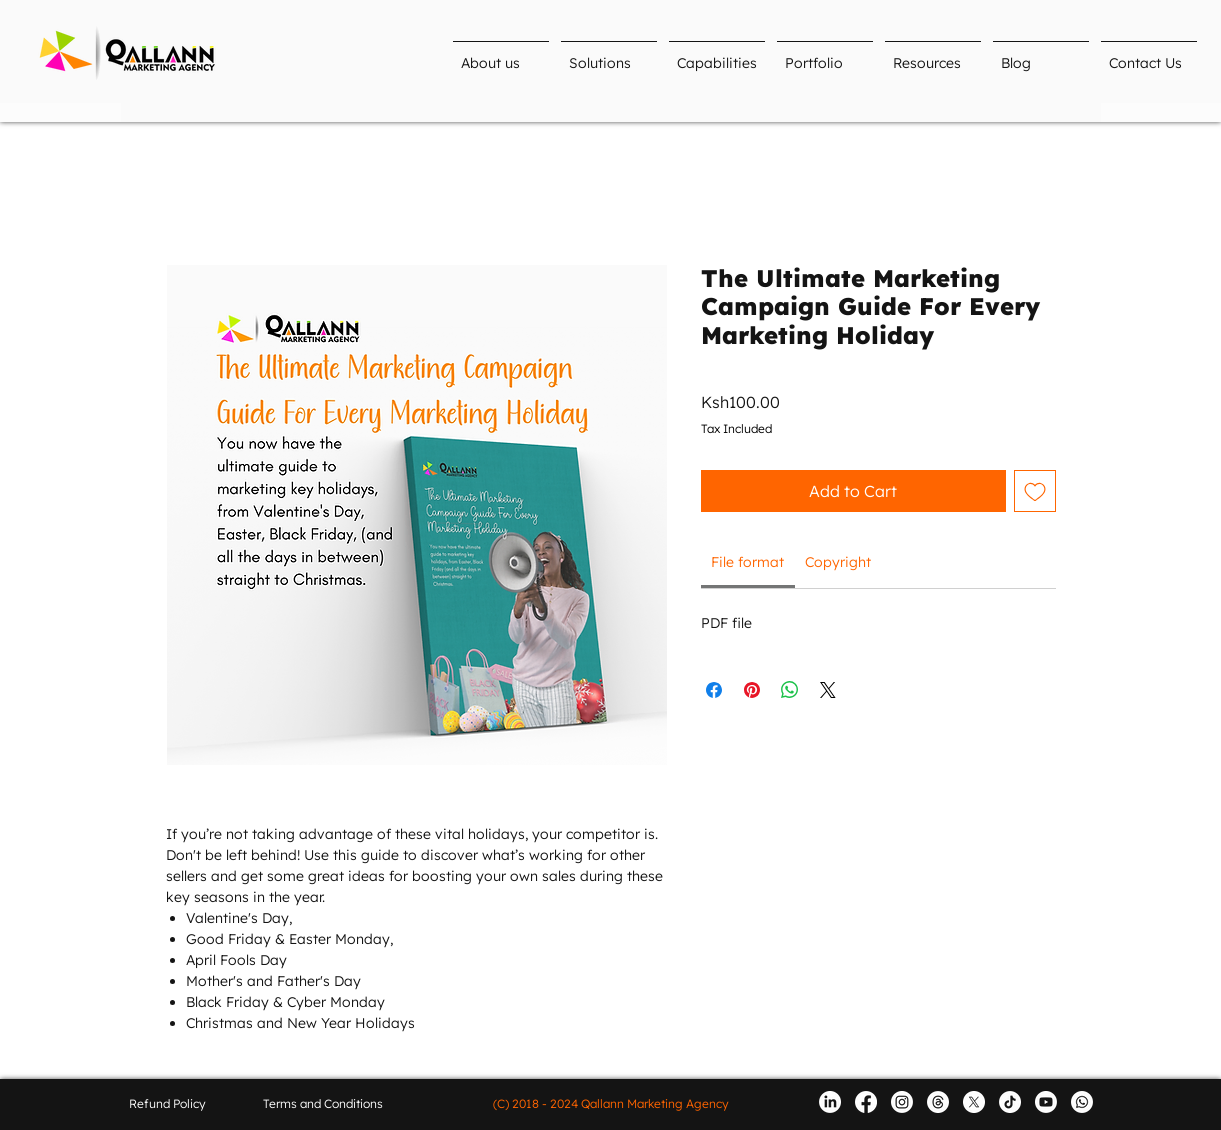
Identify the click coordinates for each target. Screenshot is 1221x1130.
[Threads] (938, 1102)
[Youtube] (1046, 1102)
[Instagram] (902, 1102)
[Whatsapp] (1082, 1102)
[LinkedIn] (830, 1102)
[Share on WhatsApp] (790, 690)
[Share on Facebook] (714, 690)
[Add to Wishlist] (1035, 491)
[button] (609, 54)
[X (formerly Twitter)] (974, 1102)
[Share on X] (828, 690)
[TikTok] (1010, 1102)
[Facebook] (866, 1102)
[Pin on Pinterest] (752, 690)
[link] (747, 562)
